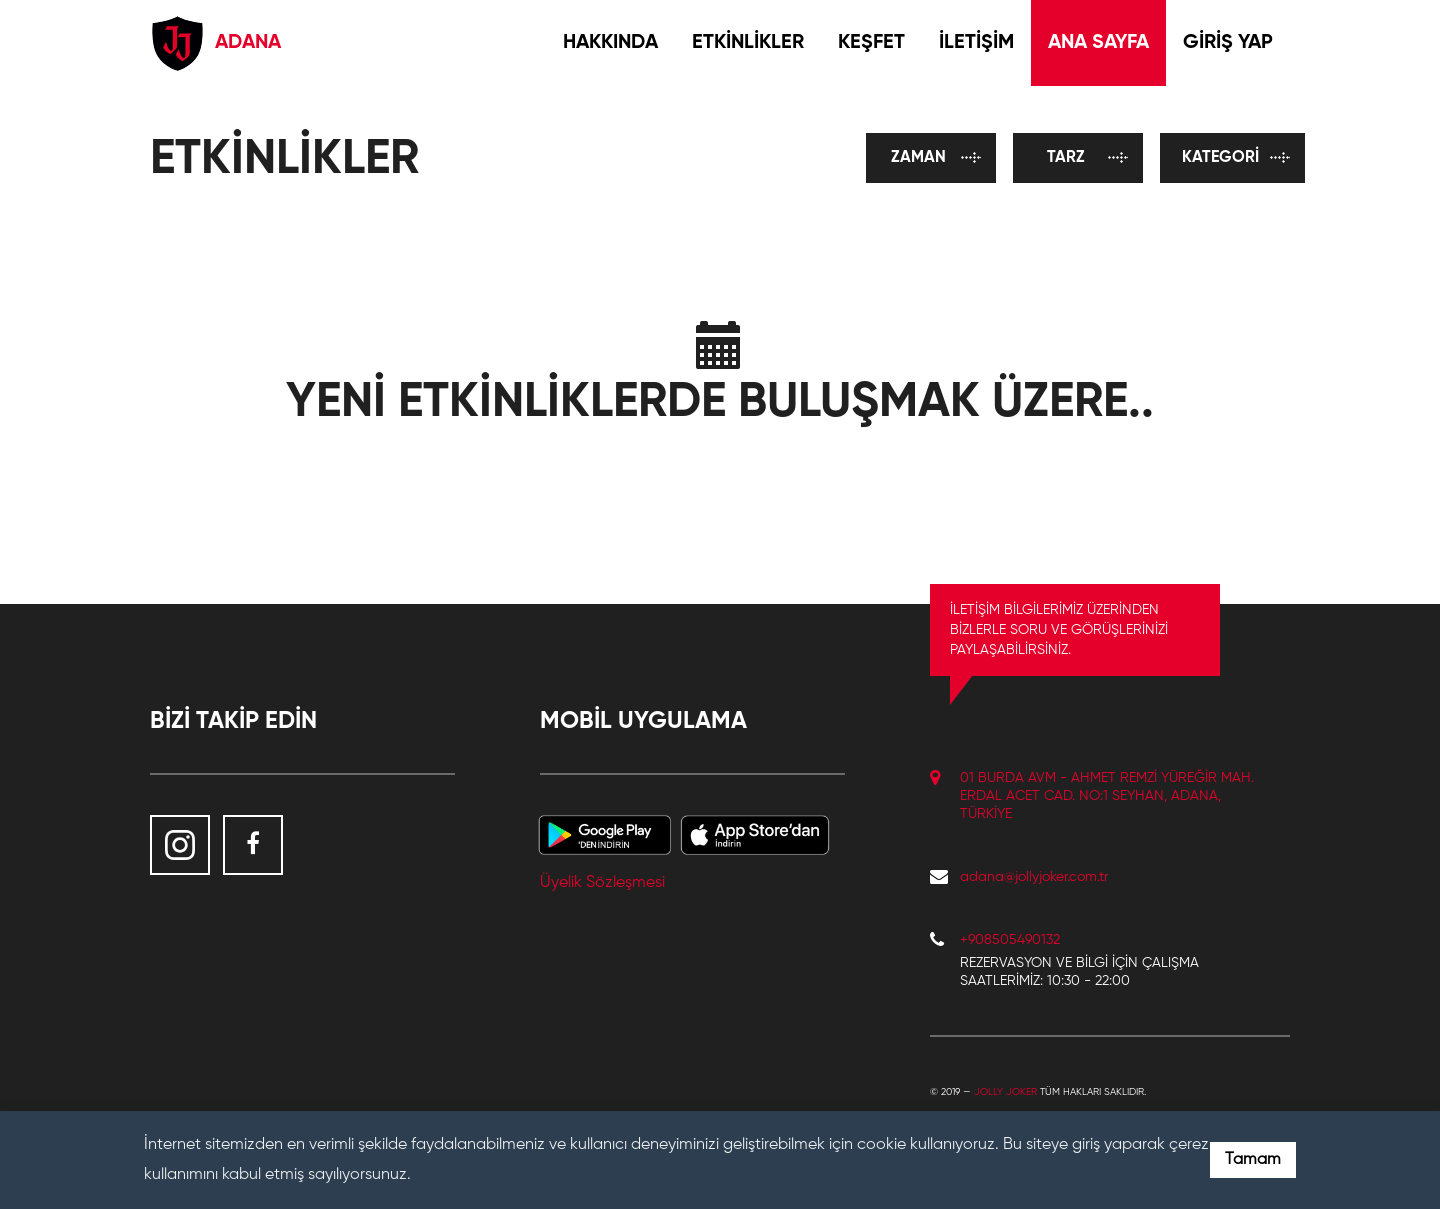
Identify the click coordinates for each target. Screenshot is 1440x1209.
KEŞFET (871, 43)
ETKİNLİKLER (748, 43)
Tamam (1253, 1160)
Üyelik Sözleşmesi (602, 883)
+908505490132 (1010, 940)
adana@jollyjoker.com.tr (1034, 877)
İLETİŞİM (976, 43)
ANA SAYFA (1098, 43)
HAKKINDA (610, 43)
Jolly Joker (1005, 1092)
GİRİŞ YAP (1228, 43)
